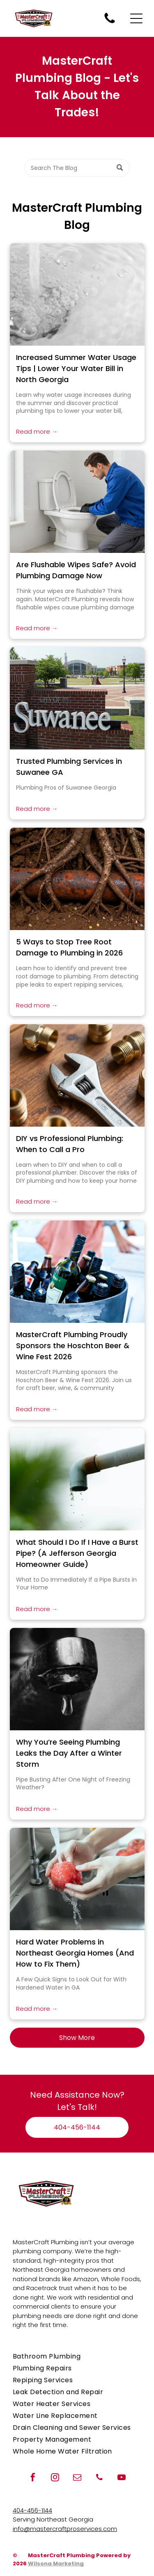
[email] (77, 2478)
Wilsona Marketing (56, 2563)
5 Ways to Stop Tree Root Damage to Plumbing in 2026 (69, 947)
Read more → (37, 431)
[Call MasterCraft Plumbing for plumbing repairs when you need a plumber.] (109, 22)
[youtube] (121, 2478)
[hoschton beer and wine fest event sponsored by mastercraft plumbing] (77, 1271)
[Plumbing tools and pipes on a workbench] (77, 1075)
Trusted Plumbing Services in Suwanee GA (69, 766)
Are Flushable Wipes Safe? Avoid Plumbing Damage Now (76, 570)
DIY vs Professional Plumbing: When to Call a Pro (69, 1143)
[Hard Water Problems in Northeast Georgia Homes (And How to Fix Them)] (77, 1879)
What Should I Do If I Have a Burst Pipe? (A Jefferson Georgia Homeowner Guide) (77, 1553)
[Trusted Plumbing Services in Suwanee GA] (77, 698)
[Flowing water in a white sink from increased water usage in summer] (77, 294)
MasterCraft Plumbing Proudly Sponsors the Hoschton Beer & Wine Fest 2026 (72, 1345)
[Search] (77, 168)
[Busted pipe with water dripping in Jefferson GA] (77, 1479)
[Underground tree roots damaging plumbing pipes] (77, 879)
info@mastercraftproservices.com (65, 2528)
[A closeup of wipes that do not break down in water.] (77, 501)
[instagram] (55, 2478)
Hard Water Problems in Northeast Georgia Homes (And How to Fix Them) (75, 1953)
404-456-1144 (32, 2510)
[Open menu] (136, 18)
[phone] (99, 2478)
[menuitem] (77, 2356)
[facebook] (33, 2478)
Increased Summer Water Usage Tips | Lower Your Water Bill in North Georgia (76, 368)
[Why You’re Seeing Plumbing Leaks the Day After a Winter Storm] (77, 1679)
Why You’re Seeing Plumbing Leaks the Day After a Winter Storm (69, 1753)
